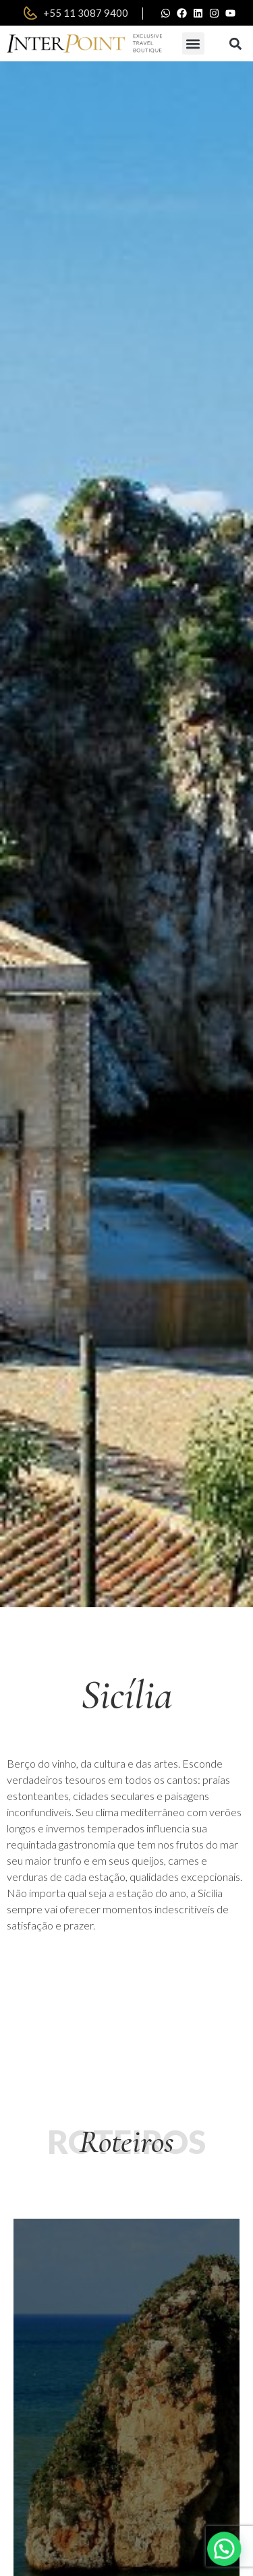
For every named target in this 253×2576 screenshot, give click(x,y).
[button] (193, 43)
